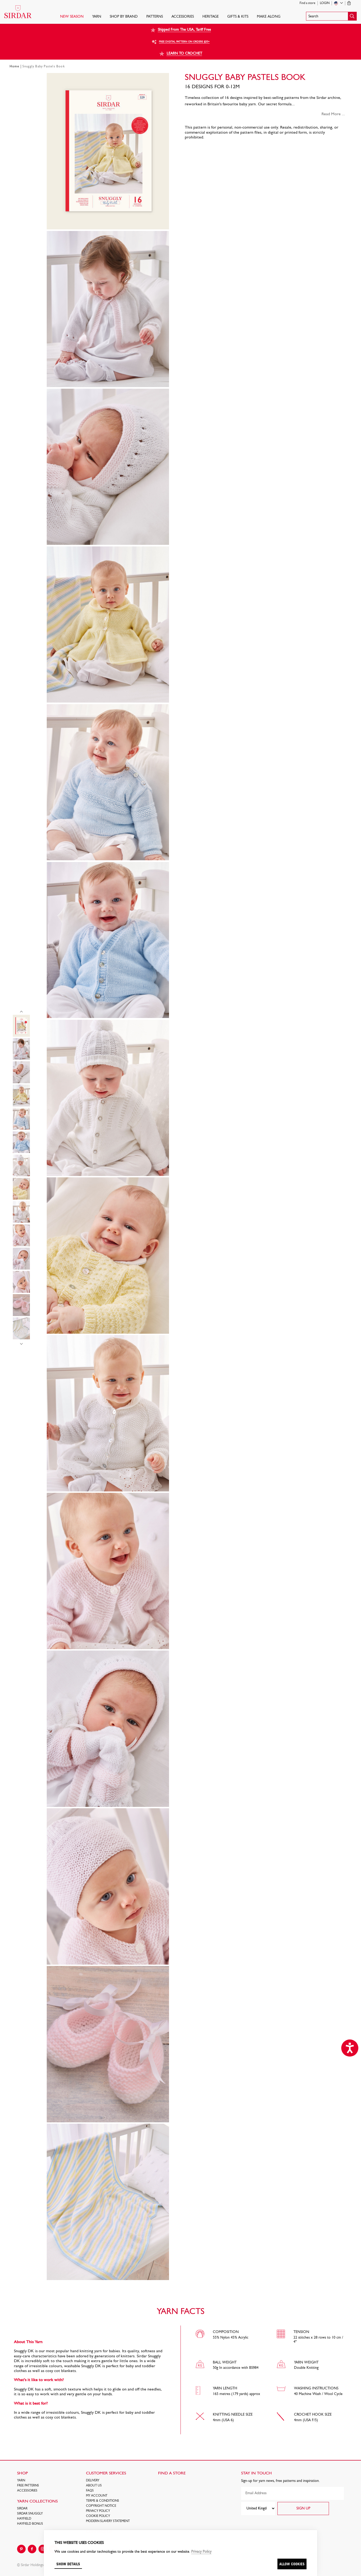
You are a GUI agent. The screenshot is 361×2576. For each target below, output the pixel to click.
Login (324, 3)
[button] (331, 16)
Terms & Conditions (102, 2500)
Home (14, 66)
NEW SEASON (72, 17)
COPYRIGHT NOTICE (101, 2506)
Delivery (92, 2480)
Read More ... (333, 114)
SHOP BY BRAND (124, 17)
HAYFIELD (24, 2518)
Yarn (96, 17)
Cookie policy (98, 2516)
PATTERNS (154, 17)
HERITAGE (210, 17)
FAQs (90, 2490)
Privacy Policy (98, 2511)
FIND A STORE (172, 2473)
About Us (94, 2485)
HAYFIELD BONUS (30, 2523)
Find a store (307, 3)
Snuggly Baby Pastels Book (43, 66)
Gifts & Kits (237, 17)
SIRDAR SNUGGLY (30, 2513)
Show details (68, 2564)
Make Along (268, 17)
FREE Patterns (28, 2485)
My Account (96, 2495)
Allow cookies (292, 2564)
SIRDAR (22, 2508)
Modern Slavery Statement (108, 2521)
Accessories (182, 17)
